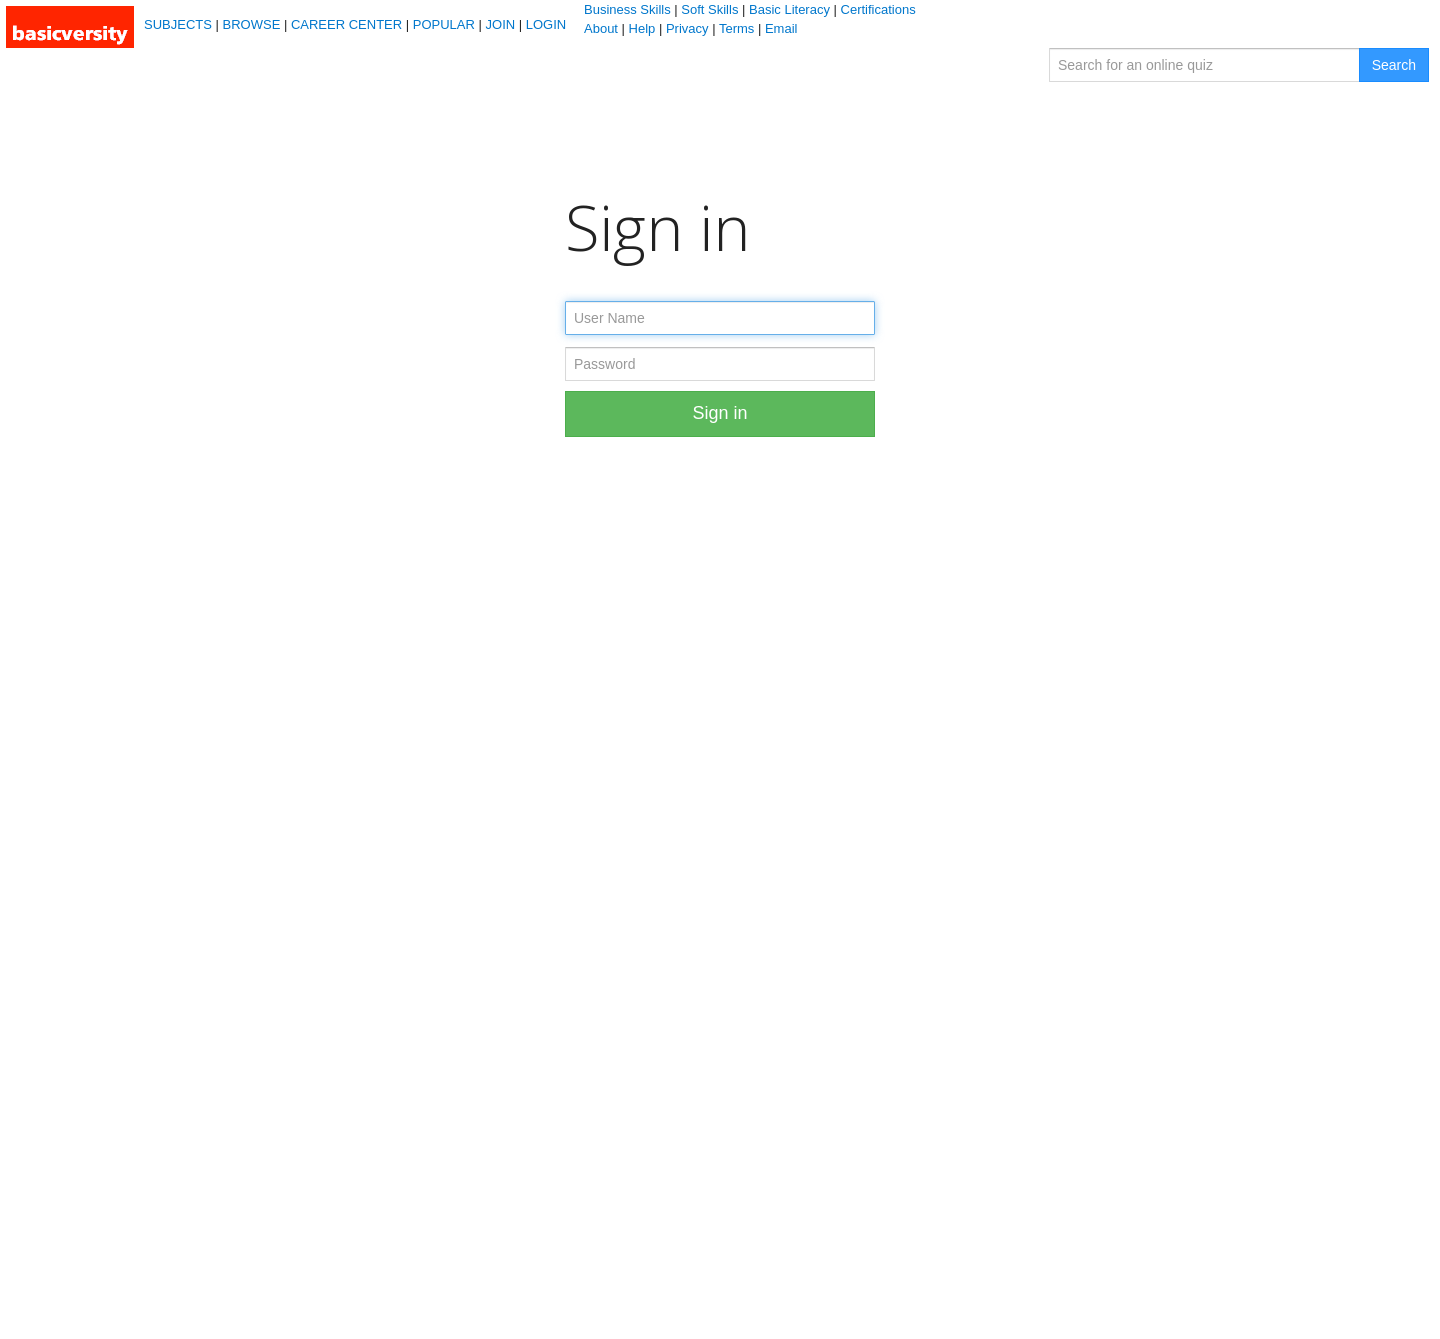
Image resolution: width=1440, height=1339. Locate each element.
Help (642, 28)
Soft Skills (709, 9)
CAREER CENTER (346, 24)
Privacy (687, 28)
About (601, 28)
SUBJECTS (178, 24)
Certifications (878, 9)
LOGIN (546, 24)
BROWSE (252, 24)
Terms (736, 28)
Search (1394, 65)
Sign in (719, 413)
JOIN (501, 24)
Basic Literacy (789, 9)
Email (781, 28)
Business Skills (627, 9)
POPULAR (444, 24)
